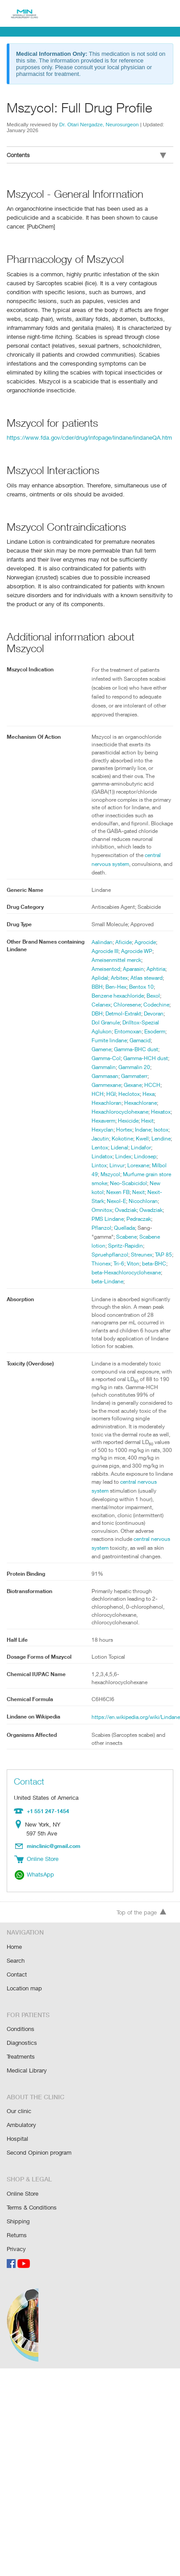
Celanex (102, 995)
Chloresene (129, 995)
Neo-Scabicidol (110, 1192)
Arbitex (119, 968)
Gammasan (141, 1067)
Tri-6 (165, 1263)
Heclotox (102, 1093)
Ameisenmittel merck (117, 951)
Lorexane (103, 1174)
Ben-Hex (116, 977)
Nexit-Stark (148, 1201)
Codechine (105, 1004)
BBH (97, 977)
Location (20, 1832)
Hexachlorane (109, 1102)
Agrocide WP (138, 942)
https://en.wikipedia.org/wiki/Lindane (136, 1726)
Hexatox (102, 1120)
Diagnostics (22, 2046)
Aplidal (100, 968)
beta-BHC (119, 1272)
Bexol (156, 986)
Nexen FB (104, 1201)
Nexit (125, 1201)
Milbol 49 (128, 1174)
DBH (127, 1004)
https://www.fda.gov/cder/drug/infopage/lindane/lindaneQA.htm (87, 427)
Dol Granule (150, 1013)
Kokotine (140, 1138)
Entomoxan (105, 1031)
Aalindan (102, 933)
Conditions (20, 2033)
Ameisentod (106, 960)
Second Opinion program (39, 2154)
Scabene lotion (135, 1245)
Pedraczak (127, 1227)
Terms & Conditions (32, 2208)
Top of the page (142, 1919)
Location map (24, 1993)
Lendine (101, 1147)
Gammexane (138, 1076)
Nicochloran (128, 1210)
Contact (17, 1980)
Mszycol (153, 1174)
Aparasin (134, 960)
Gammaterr (105, 1076)
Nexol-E (101, 1210)
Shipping (18, 2221)
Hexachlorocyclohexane (121, 1111)
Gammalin (152, 1058)
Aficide (124, 933)
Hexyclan (118, 1129)
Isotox (99, 1138)
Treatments (21, 2060)
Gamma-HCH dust (114, 1058)
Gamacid (123, 1040)
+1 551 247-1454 (47, 1819)
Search (16, 1966)
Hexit (98, 1129)
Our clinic (19, 2113)
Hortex (141, 1129)
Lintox (124, 1165)
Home (14, 1953)
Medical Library (26, 2073)
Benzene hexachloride (119, 986)
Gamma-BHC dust (114, 1049)
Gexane (101, 1085)
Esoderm (133, 1031)
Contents (87, 155)
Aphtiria (157, 960)
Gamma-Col (155, 1049)
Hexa (122, 1093)
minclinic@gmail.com (54, 1854)
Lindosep (103, 1165)
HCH (139, 1085)
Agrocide (146, 933)
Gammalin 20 (108, 1067)
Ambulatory (21, 2127)
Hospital (17, 2140)
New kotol (144, 1192)
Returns (17, 2234)
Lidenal (143, 1147)
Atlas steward (147, 968)
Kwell (161, 1138)
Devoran (122, 1013)
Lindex (146, 1156)
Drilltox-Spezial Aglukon (121, 1022)
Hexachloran (147, 1093)
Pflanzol (153, 1227)
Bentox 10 (142, 977)
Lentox (122, 1147)
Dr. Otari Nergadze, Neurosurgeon (99, 124)
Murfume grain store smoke (125, 1183)
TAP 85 (125, 1263)
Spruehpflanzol (131, 1254)
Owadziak (129, 1218)
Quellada (102, 1236)
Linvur (142, 1165)
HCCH (122, 1085)
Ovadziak (103, 1218)
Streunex (102, 1263)
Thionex (147, 1263)
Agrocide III (105, 942)
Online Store (23, 2194)
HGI (153, 1085)
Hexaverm (127, 1120)
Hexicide (153, 1120)
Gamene (148, 1040)
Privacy (16, 2248)
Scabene (102, 1245)
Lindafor (102, 1156)
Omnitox (157, 1210)
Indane (160, 1129)
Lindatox (124, 1156)
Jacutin (118, 1138)
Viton (98, 1272)
